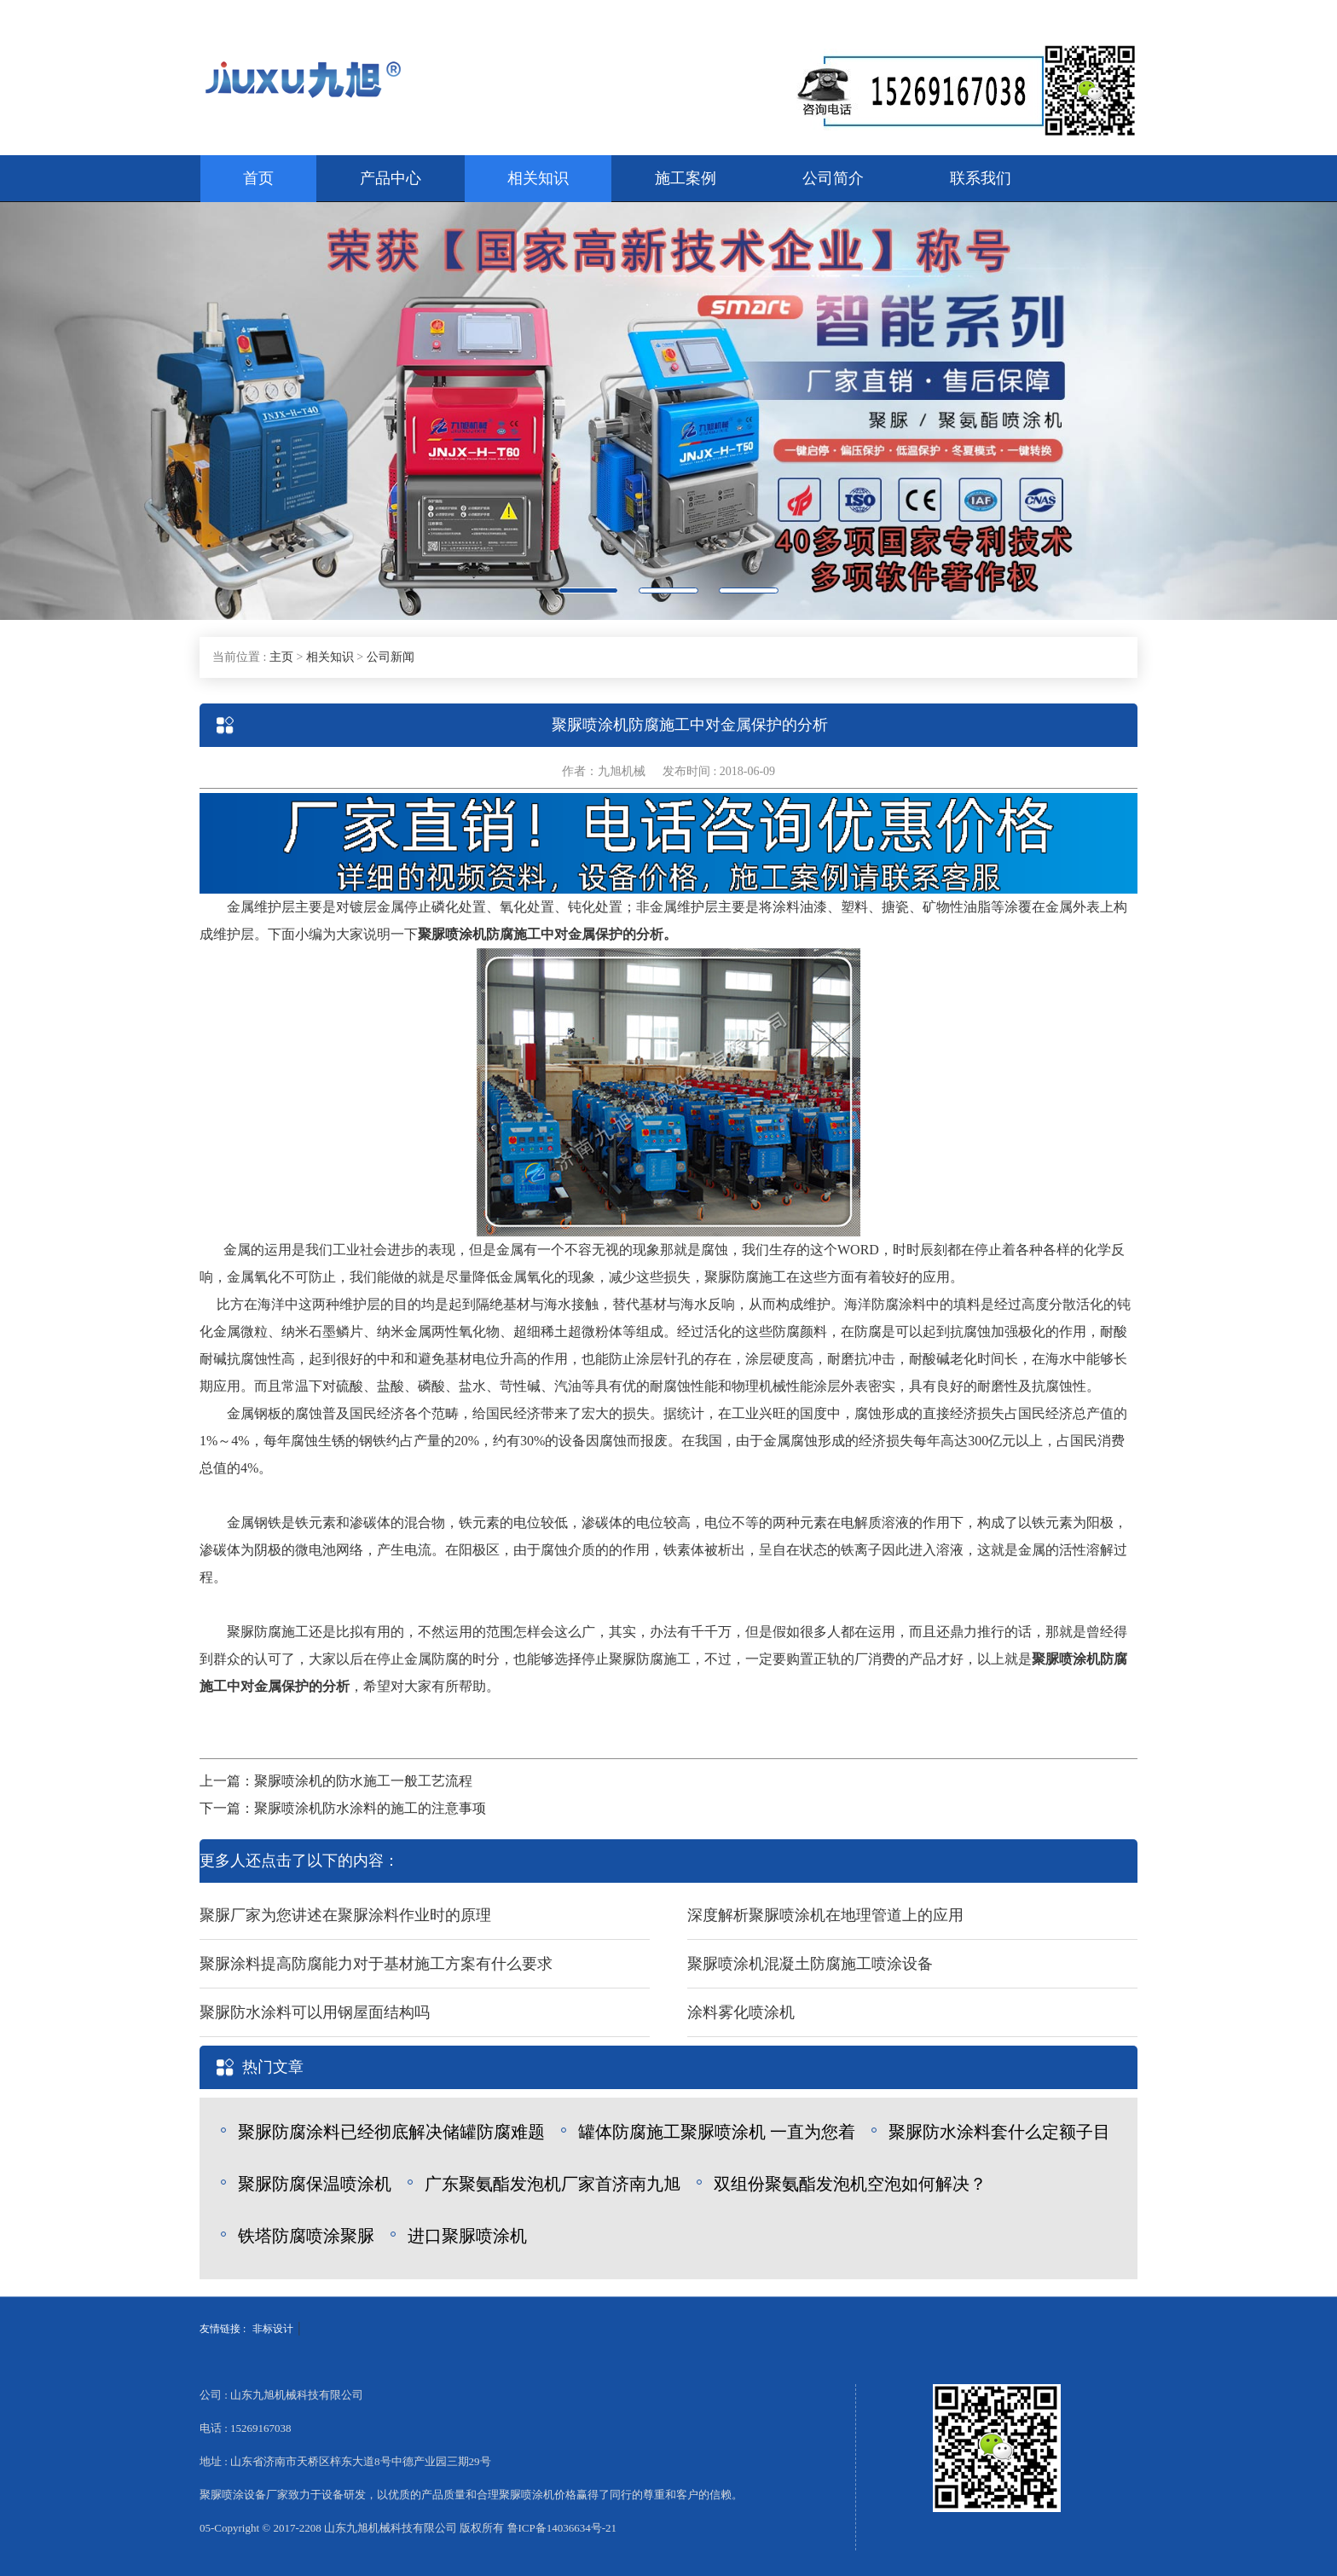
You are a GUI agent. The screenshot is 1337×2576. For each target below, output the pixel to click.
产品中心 (390, 178)
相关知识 (538, 178)
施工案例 (685, 178)
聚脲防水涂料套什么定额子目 (999, 2131)
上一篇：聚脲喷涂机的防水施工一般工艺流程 (336, 1781)
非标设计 (272, 2329)
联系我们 (980, 178)
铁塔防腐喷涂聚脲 (306, 2235)
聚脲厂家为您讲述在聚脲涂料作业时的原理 (345, 1915)
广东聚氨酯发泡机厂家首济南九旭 (552, 2183)
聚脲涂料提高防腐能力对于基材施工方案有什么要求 (376, 1963)
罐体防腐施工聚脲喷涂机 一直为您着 (716, 2131)
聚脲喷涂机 (452, 934)
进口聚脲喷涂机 (467, 2235)
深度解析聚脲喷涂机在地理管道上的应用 (825, 1915)
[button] (100, 411)
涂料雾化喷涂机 (741, 2012)
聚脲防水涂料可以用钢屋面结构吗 (315, 2012)
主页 (281, 657)
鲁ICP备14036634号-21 (562, 2527)
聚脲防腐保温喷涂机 (314, 2183)
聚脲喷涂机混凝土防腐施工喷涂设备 (810, 1963)
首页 (258, 178)
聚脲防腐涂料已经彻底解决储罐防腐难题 (391, 2131)
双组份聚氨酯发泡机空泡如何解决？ (850, 2183)
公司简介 (833, 178)
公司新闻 (390, 657)
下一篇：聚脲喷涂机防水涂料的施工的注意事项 (343, 1808)
